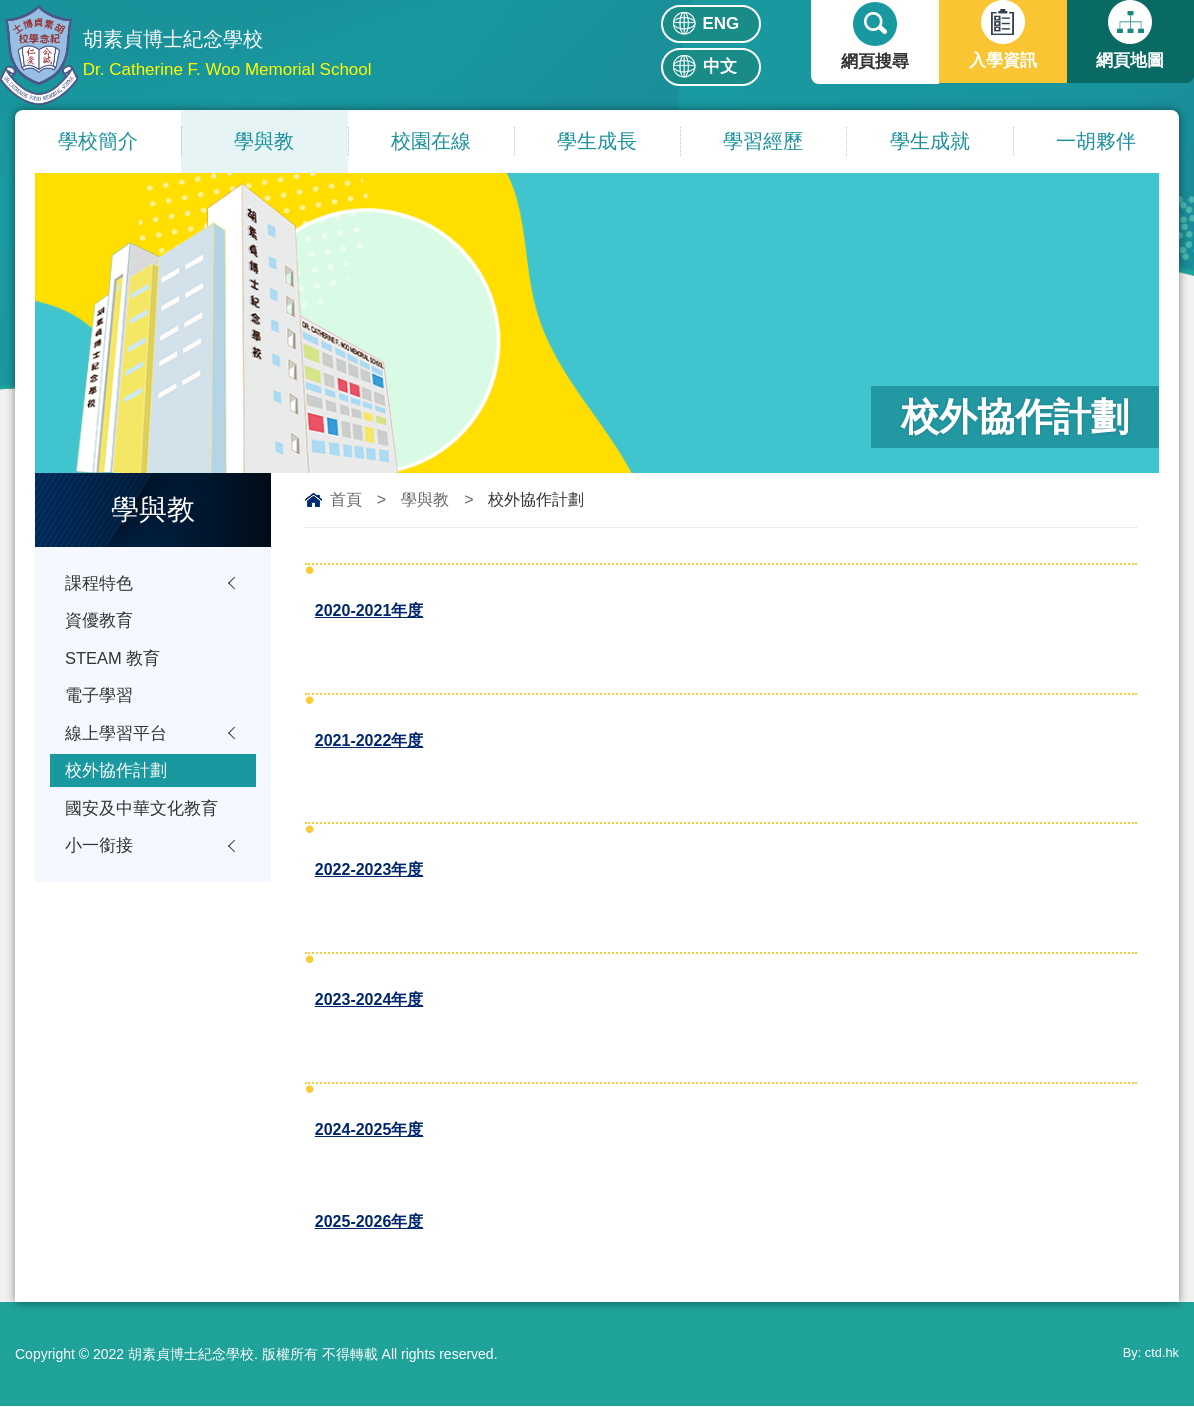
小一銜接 (99, 856)
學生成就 (930, 141)
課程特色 (99, 583)
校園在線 (431, 141)
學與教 (264, 141)
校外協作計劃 (116, 778)
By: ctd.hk (1148, 1355)
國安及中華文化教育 (141, 817)
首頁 (346, 499)
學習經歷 (763, 141)
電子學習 (99, 700)
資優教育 (99, 622)
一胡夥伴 (1096, 141)
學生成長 (597, 141)
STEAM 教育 (113, 661)
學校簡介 (98, 141)
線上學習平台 (116, 739)
